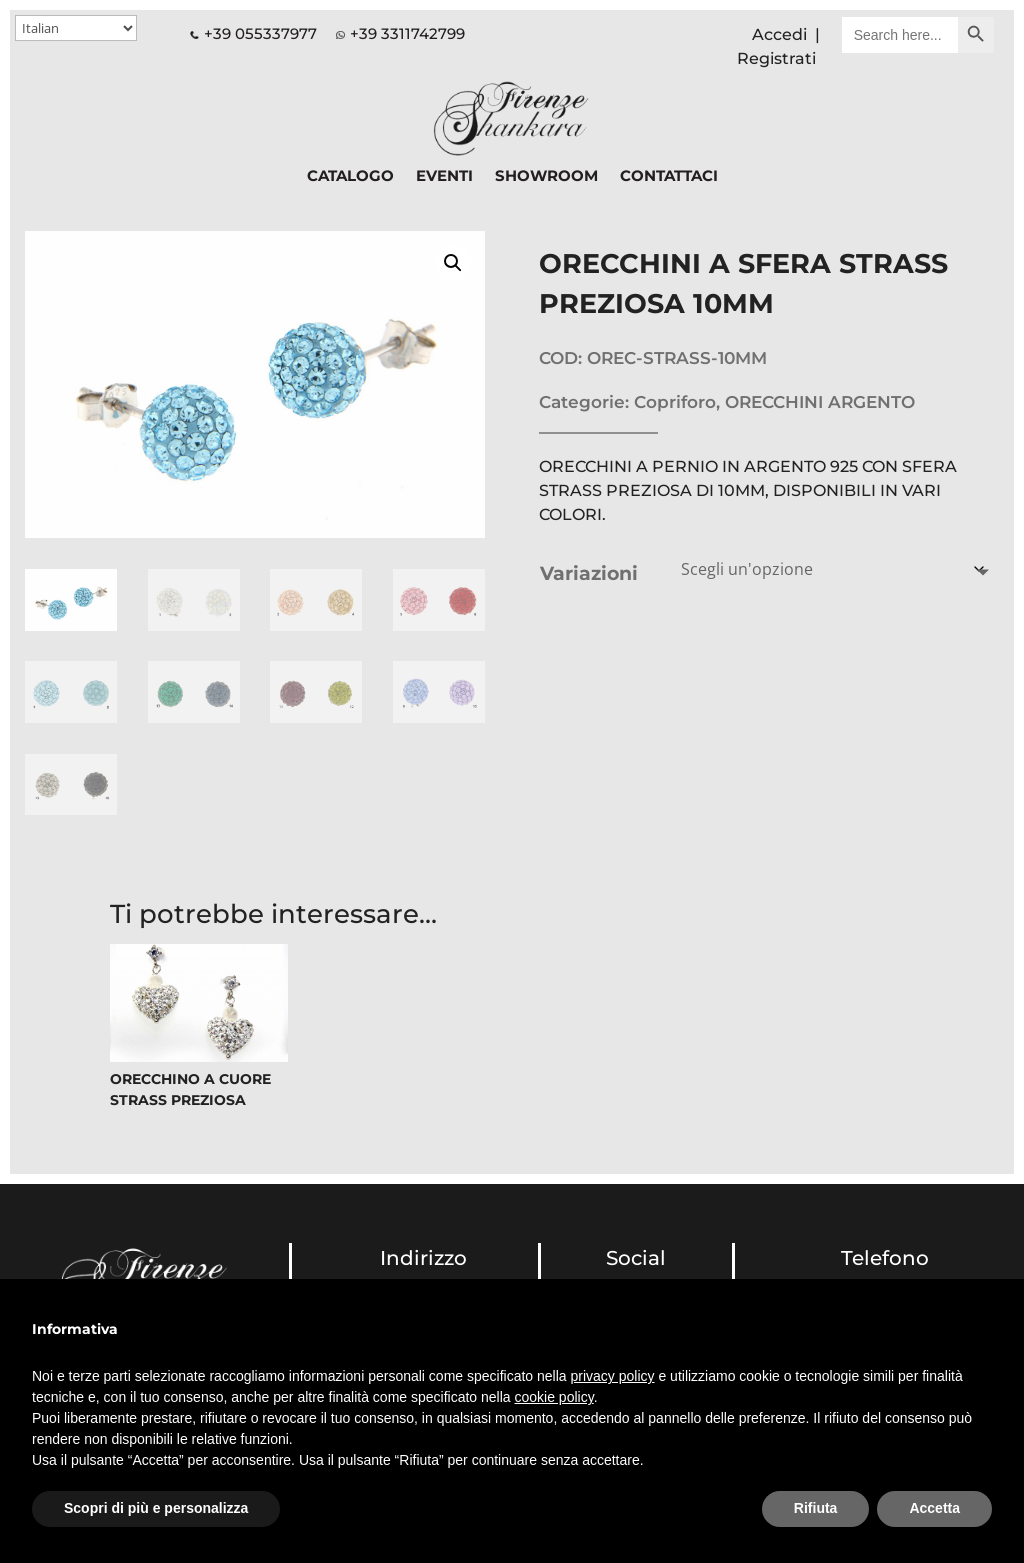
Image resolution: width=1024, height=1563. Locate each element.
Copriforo (675, 402)
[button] (453, 263)
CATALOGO (350, 177)
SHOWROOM (546, 177)
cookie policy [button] (554, 1397)
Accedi (779, 34)
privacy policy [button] (613, 1376)
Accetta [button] (934, 1508)
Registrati (776, 58)
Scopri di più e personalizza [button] (156, 1508)
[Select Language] (76, 28)
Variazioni (589, 573)
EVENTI (444, 177)
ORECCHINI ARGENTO (820, 402)
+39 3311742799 (407, 33)
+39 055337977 (253, 33)
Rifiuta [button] (816, 1508)
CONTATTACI (669, 177)
